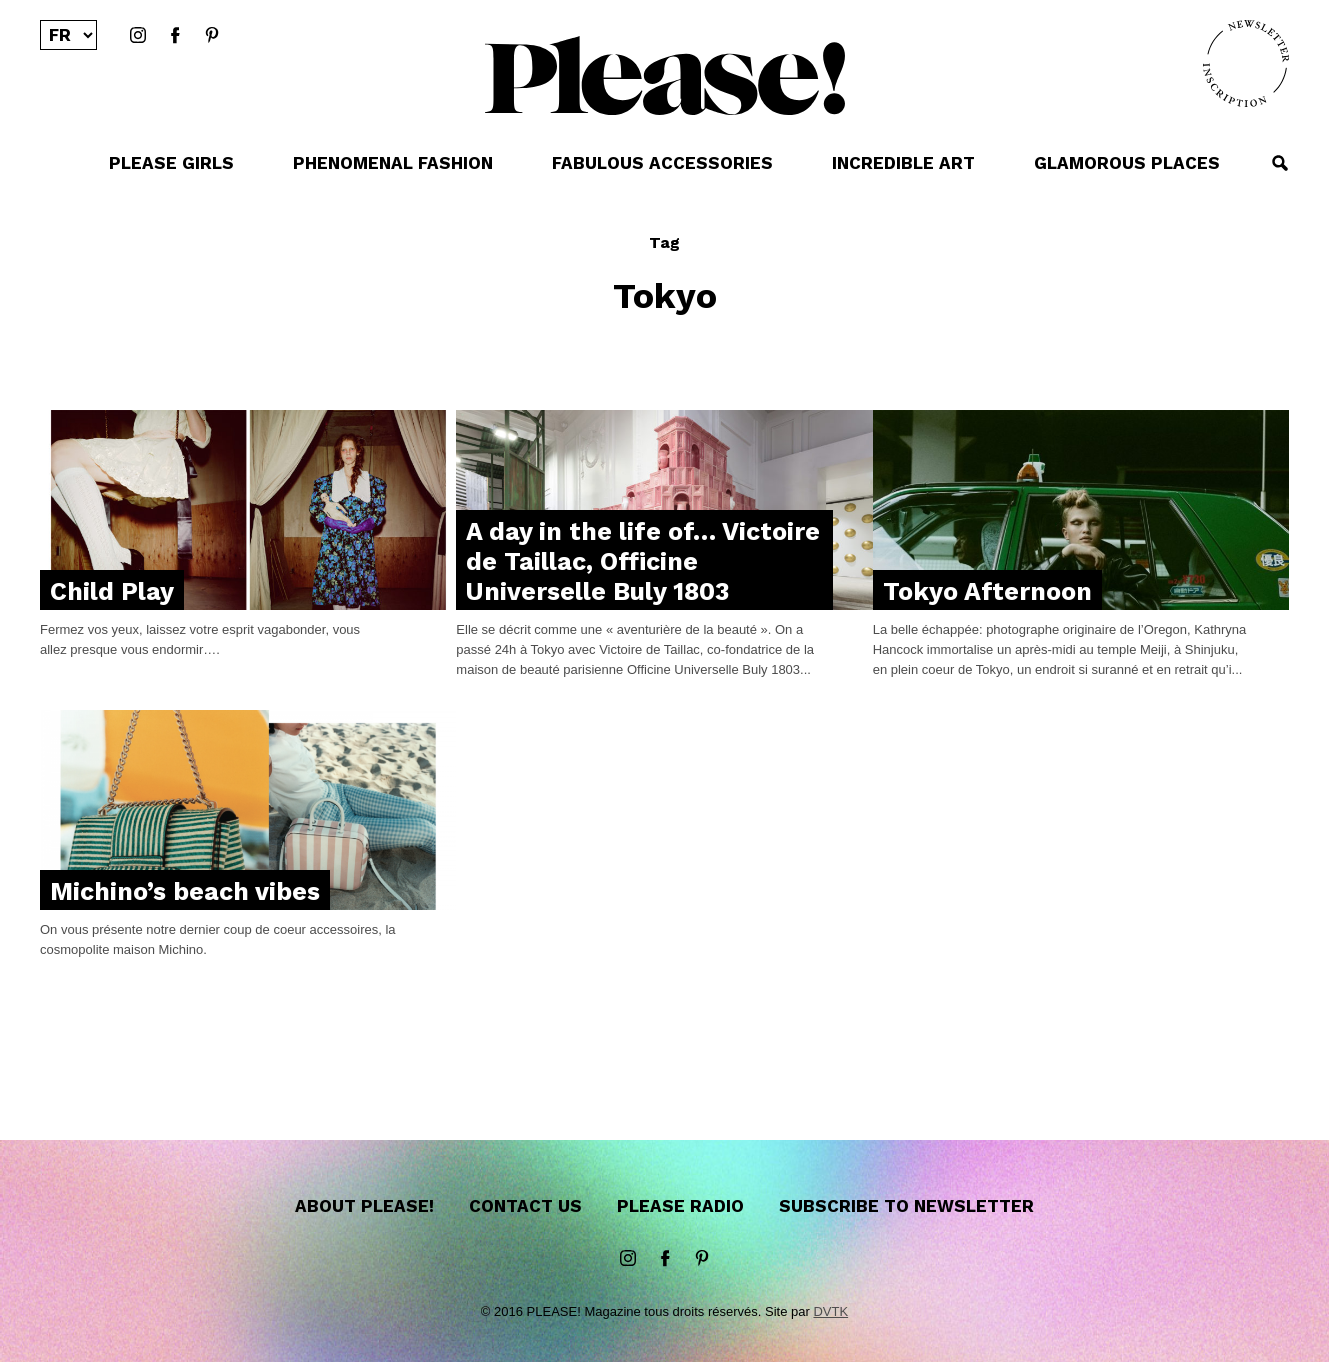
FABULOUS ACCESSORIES (662, 163)
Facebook (175, 36)
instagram (138, 36)
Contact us (525, 1206)
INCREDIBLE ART (903, 163)
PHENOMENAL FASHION (393, 163)
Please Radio (680, 1206)
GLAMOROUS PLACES (1127, 163)
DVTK (830, 1311)
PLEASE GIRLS (171, 163)
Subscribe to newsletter (906, 1206)
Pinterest (212, 36)
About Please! (364, 1206)
